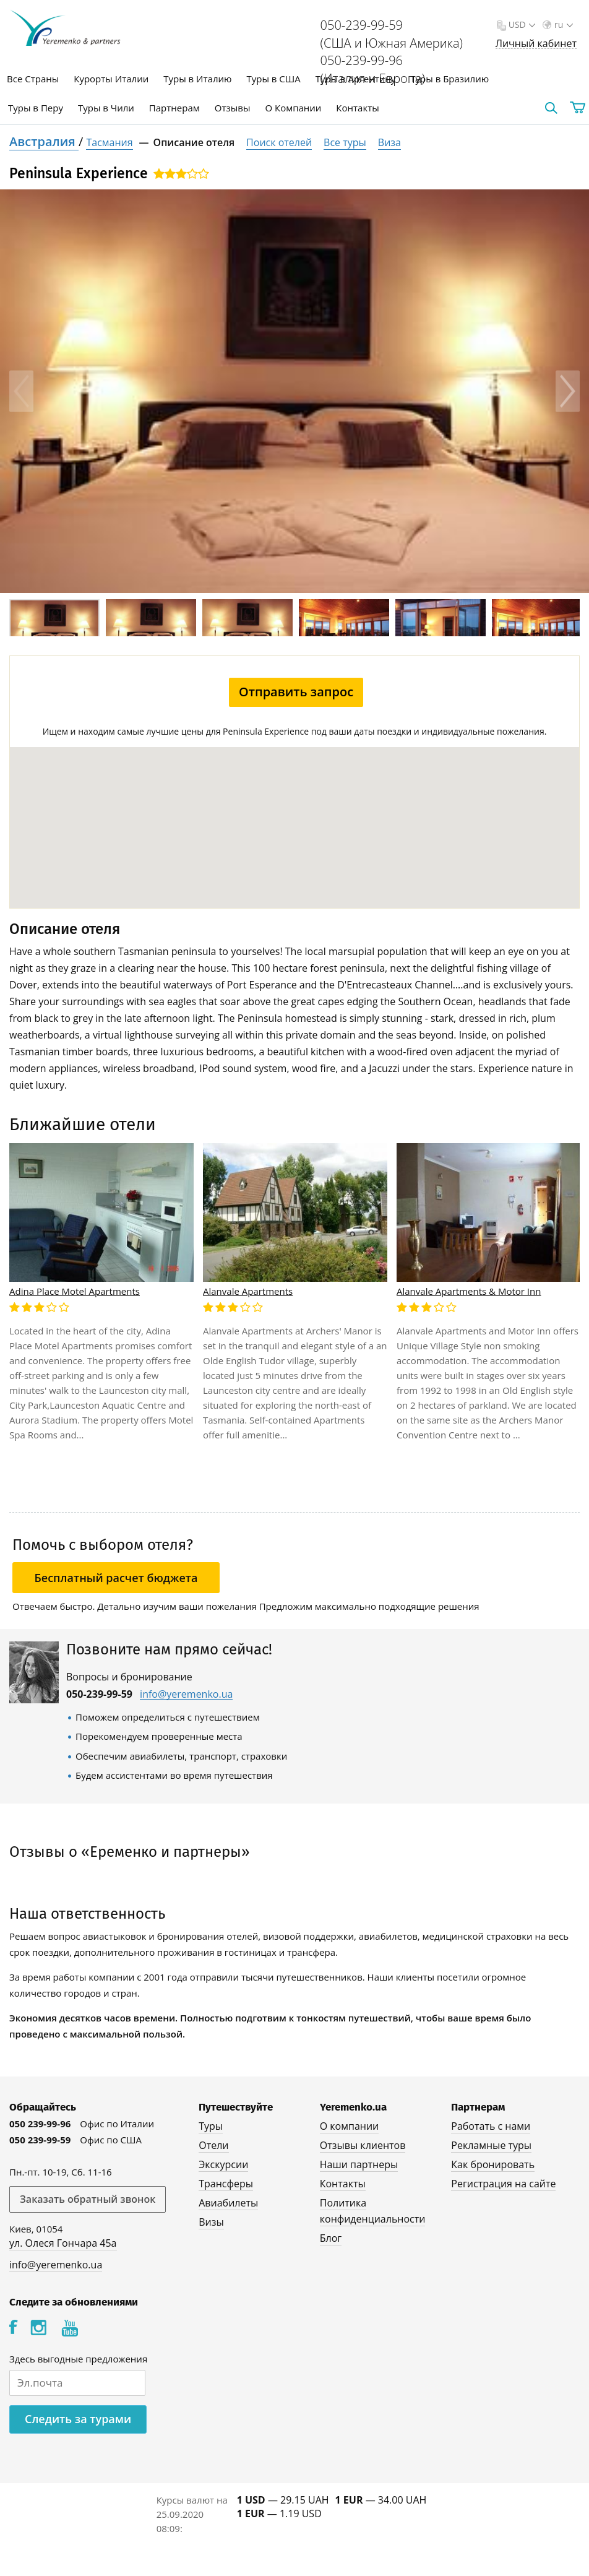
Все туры (345, 142)
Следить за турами (78, 2418)
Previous (21, 391)
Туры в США (273, 78)
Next (568, 391)
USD (520, 24)
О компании (349, 2126)
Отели (208, 2145)
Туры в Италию (197, 78)
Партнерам (174, 108)
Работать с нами (490, 2126)
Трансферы (220, 2183)
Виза (389, 142)
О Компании (293, 108)
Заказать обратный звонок (87, 2199)
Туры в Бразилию (449, 78)
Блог (330, 2238)
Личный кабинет (536, 43)
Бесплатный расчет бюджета (116, 1577)
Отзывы (233, 108)
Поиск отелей (279, 142)
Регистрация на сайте (502, 2183)
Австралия (44, 141)
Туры (205, 2126)
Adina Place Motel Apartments (74, 1291)
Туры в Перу (35, 108)
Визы (205, 2222)
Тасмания (109, 142)
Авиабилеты (222, 2203)
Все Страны (33, 78)
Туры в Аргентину (356, 78)
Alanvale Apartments (248, 1291)
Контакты (357, 108)
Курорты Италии (111, 78)
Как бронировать (492, 2164)
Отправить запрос (296, 691)
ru (562, 24)
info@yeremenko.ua (186, 1694)
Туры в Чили (106, 108)
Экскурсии (218, 2164)
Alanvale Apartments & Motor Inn (469, 1291)
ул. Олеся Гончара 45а (63, 2243)
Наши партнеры (358, 2164)
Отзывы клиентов (362, 2145)
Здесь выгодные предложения (78, 2359)
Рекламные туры (490, 2145)
